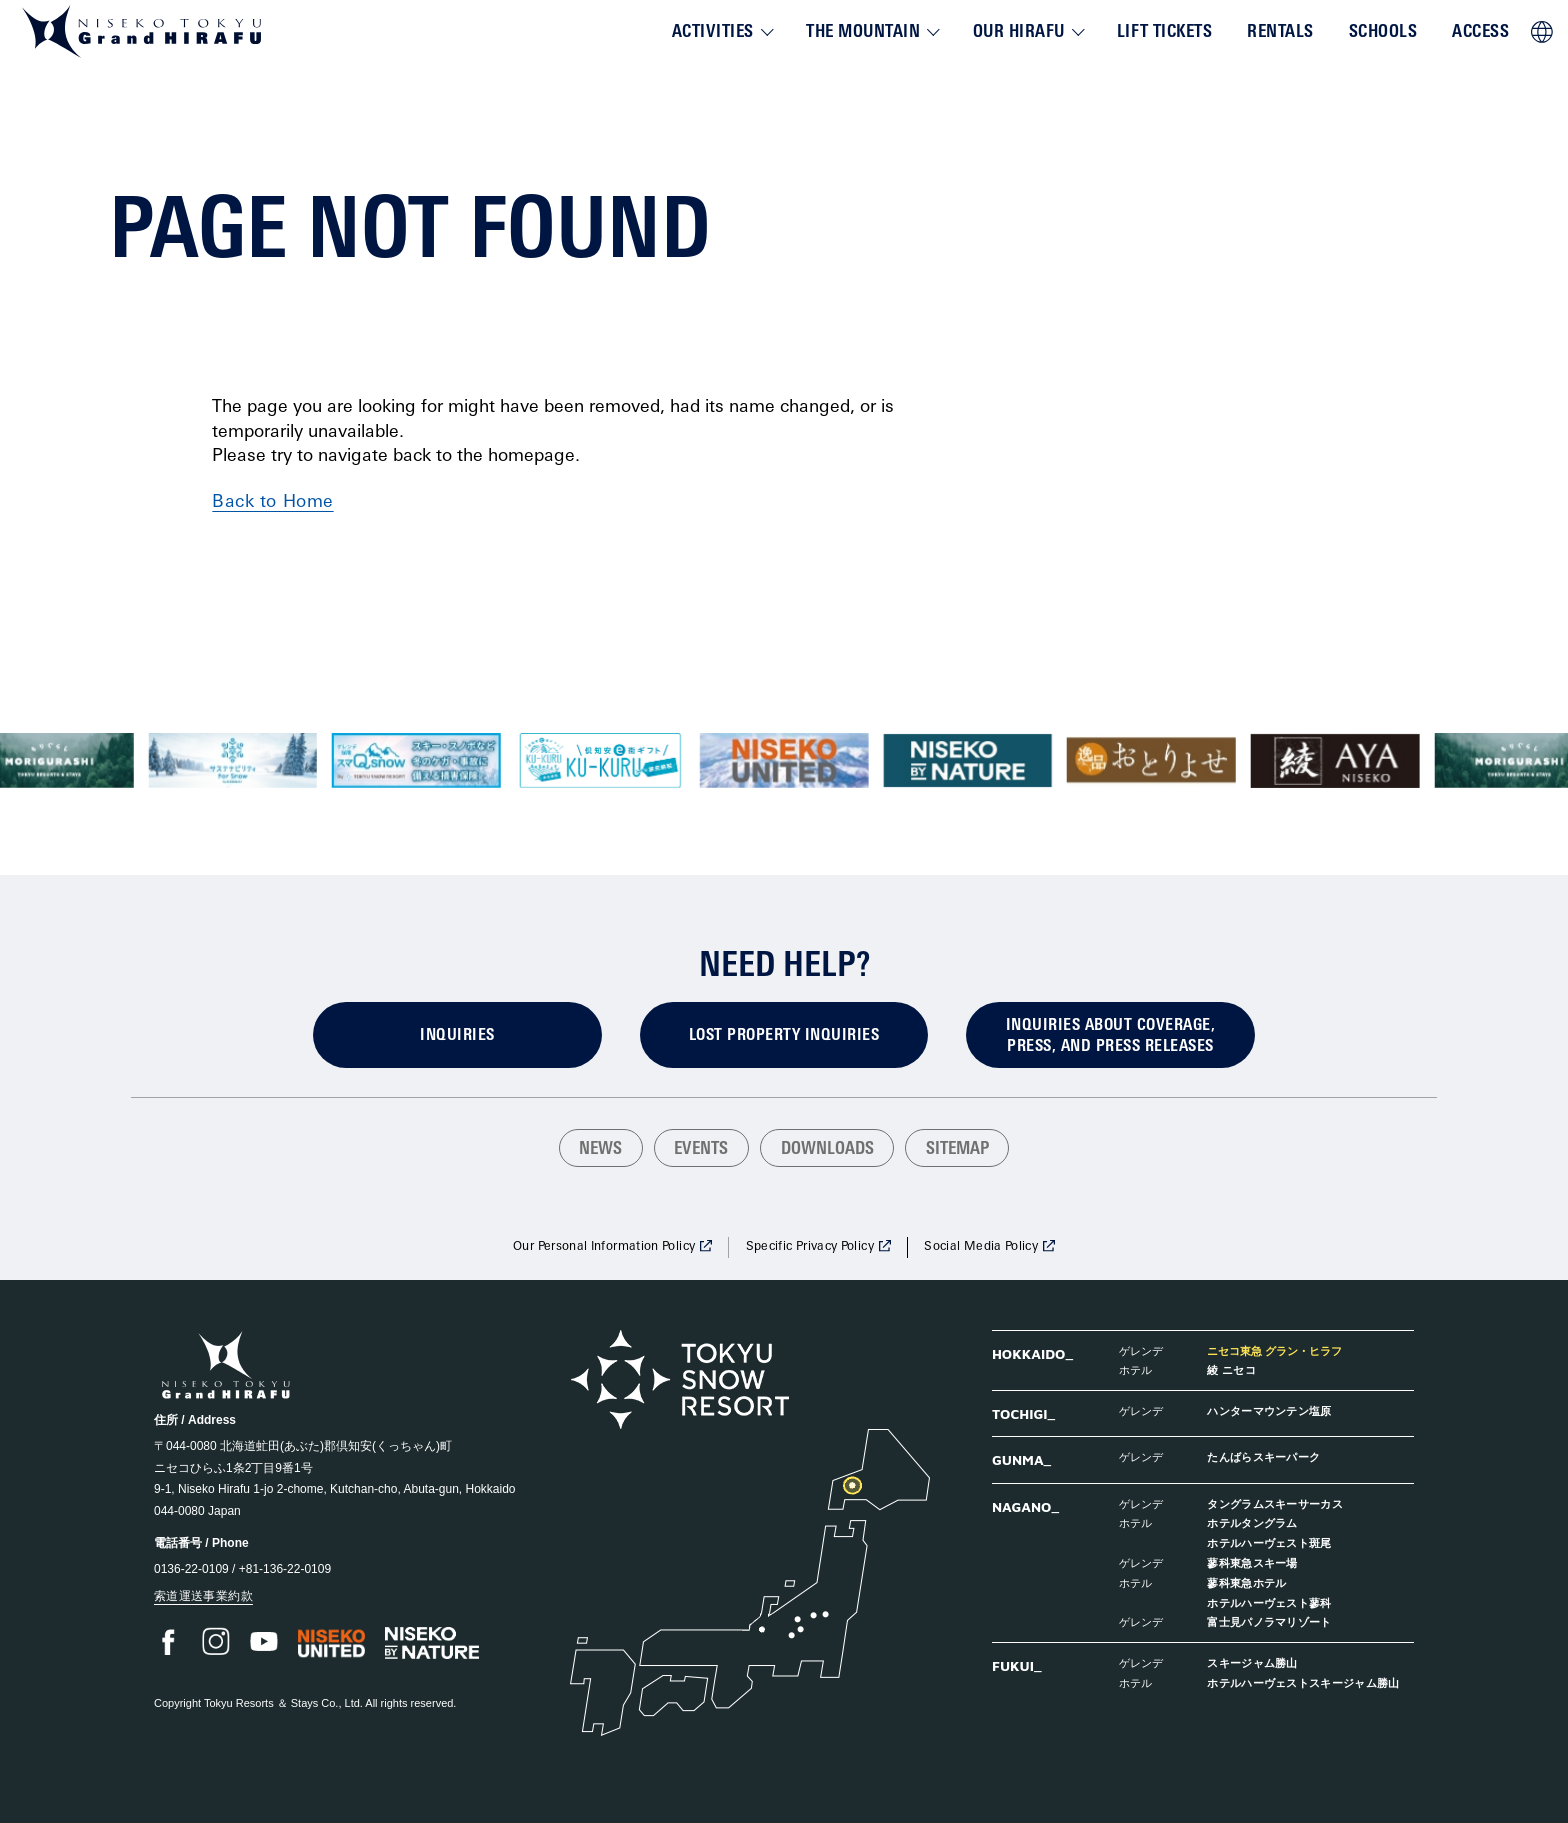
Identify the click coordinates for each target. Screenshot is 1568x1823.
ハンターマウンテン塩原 (1269, 1410)
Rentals (1280, 32)
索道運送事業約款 (203, 1596)
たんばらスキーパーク (1263, 1456)
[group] (232, 760)
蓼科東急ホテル (1246, 1582)
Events (701, 1149)
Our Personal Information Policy (604, 1247)
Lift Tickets (1164, 32)
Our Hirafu (1019, 32)
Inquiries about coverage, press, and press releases (1110, 1036)
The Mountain (863, 32)
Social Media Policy (981, 1247)
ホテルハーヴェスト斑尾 (1269, 1542)
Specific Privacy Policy (810, 1247)
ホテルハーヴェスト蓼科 (1269, 1602)
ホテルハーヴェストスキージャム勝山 (1303, 1682)
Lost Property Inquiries (784, 1036)
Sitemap (957, 1149)
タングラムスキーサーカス (1275, 1503)
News (600, 1149)
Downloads (827, 1149)
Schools (1383, 32)
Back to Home (272, 502)
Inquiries (457, 1036)
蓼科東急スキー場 (1252, 1562)
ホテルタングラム (1252, 1522)
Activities (713, 32)
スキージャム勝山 (1252, 1662)
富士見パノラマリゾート (1269, 1621)
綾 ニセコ (1231, 1369)
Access (1480, 32)
